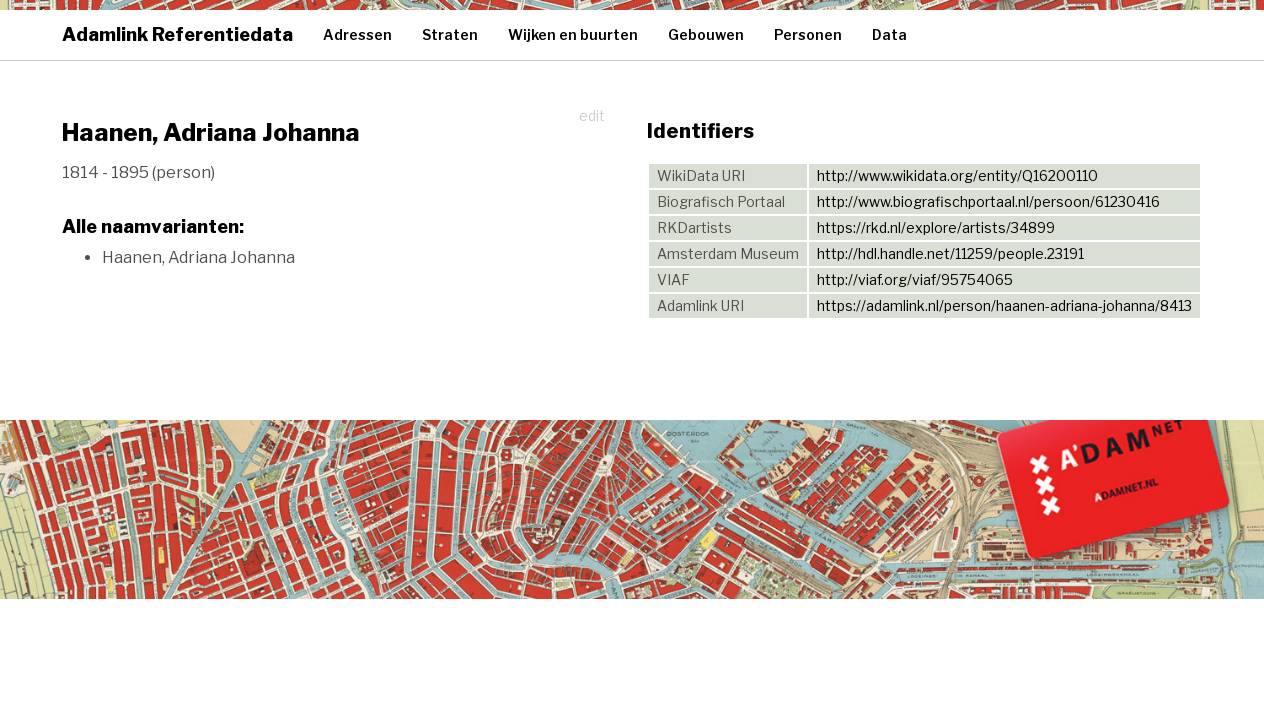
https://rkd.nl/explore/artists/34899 (936, 227)
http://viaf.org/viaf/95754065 (915, 279)
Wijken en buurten (573, 34)
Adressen (357, 34)
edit (592, 115)
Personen (808, 34)
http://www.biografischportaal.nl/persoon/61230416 (988, 201)
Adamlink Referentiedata (177, 34)
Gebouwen (706, 34)
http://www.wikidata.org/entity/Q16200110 (957, 175)
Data (889, 34)
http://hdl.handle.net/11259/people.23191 (950, 253)
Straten (450, 34)
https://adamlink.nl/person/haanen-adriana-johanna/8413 (1004, 305)
